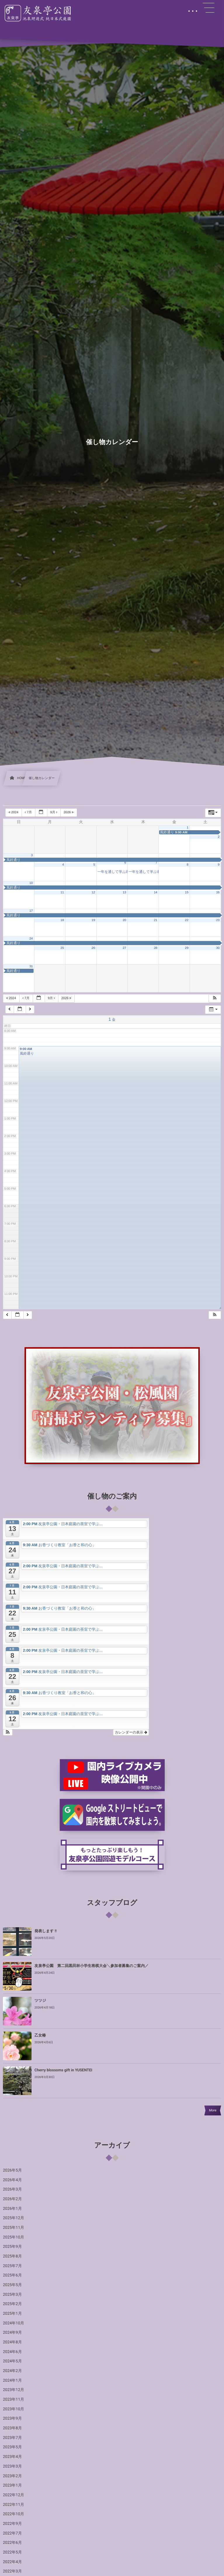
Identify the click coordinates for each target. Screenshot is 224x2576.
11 (62, 892)
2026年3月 (12, 2189)
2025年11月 (13, 2227)
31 (31, 966)
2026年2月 (12, 2199)
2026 (69, 812)
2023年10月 (13, 2409)
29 (186, 948)
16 (218, 892)
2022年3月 (12, 2571)
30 (218, 948)
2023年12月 (13, 2390)
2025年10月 (13, 2237)
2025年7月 (12, 2266)
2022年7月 (12, 2533)
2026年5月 (12, 2170)
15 (186, 892)
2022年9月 (12, 2523)
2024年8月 (12, 2342)
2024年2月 (12, 2371)
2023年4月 (12, 2456)
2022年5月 (12, 2552)
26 (93, 948)
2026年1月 (12, 2208)
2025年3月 (12, 2294)
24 (31, 938)
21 (155, 920)
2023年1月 (12, 2485)
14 (155, 892)
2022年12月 (13, 2495)
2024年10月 (13, 2323)
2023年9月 (12, 2418)
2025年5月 (12, 2285)
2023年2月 (12, 2476)
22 (186, 920)
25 (62, 948)
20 (124, 920)
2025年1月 (12, 2313)
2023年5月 (12, 2447)
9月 (54, 812)
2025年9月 (12, 2246)
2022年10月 (13, 2514)
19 (93, 920)
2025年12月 (13, 2218)
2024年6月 (12, 2352)
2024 (13, 812)
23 (218, 920)
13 (124, 892)
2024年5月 (12, 2361)
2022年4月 (12, 2562)
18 (62, 920)
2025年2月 (12, 2304)
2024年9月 (12, 2332)
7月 (29, 812)
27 (124, 948)
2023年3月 (12, 2466)
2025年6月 (12, 2275)
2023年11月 (13, 2399)
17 (31, 911)
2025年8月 (12, 2256)
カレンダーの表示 (131, 1732)
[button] (214, 998)
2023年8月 (12, 2428)
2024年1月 (12, 2380)
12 (93, 892)
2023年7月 (12, 2437)
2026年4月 (12, 2180)
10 (31, 883)
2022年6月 (12, 2542)
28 (155, 948)
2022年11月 (13, 2504)
